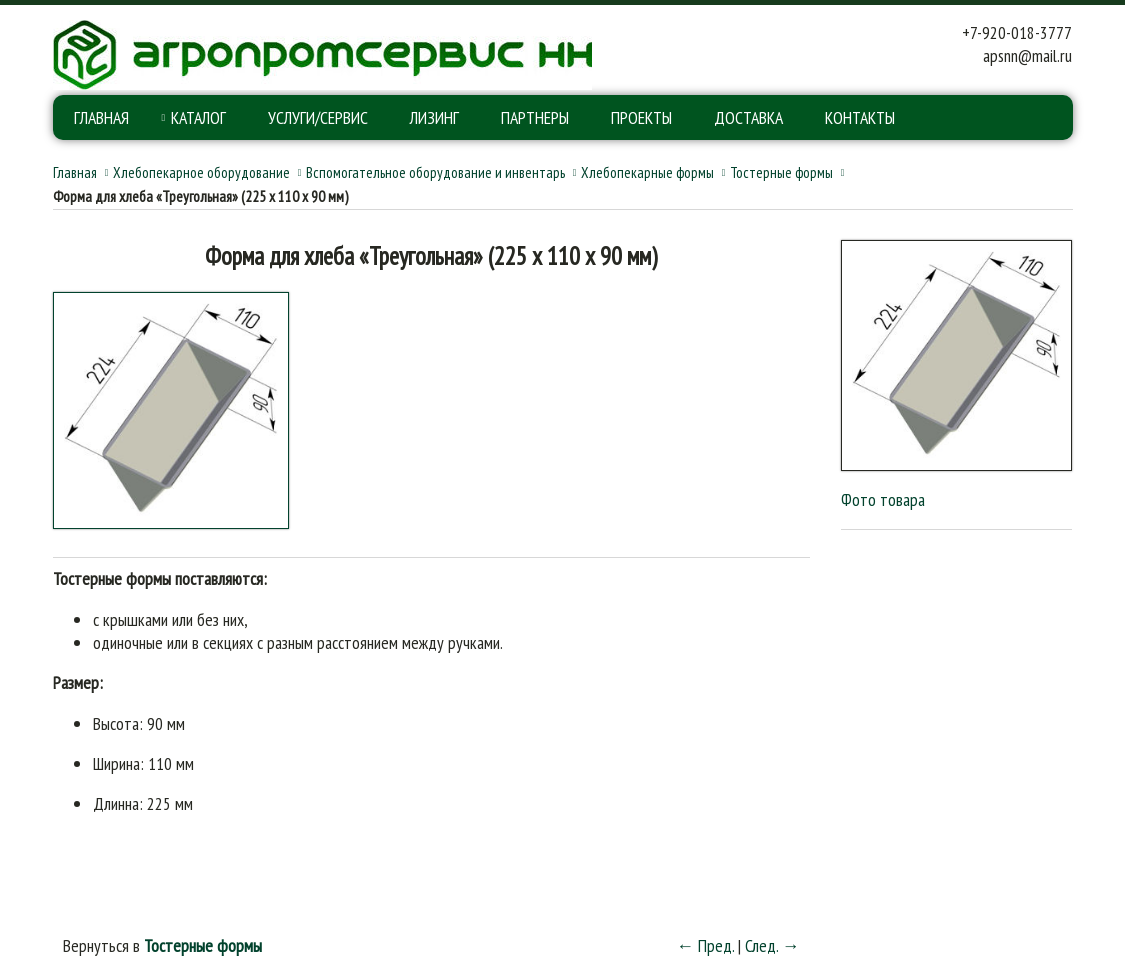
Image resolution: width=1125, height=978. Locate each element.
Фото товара (883, 499)
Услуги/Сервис (318, 117)
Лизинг (434, 117)
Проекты (641, 117)
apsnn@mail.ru (1027, 55)
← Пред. (705, 945)
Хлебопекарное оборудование (201, 172)
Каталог (198, 117)
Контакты (860, 117)
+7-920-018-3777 (1017, 32)
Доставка (748, 117)
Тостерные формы (781, 172)
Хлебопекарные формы (647, 172)
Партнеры (535, 117)
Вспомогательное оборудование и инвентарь (435, 172)
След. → (772, 945)
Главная (101, 117)
